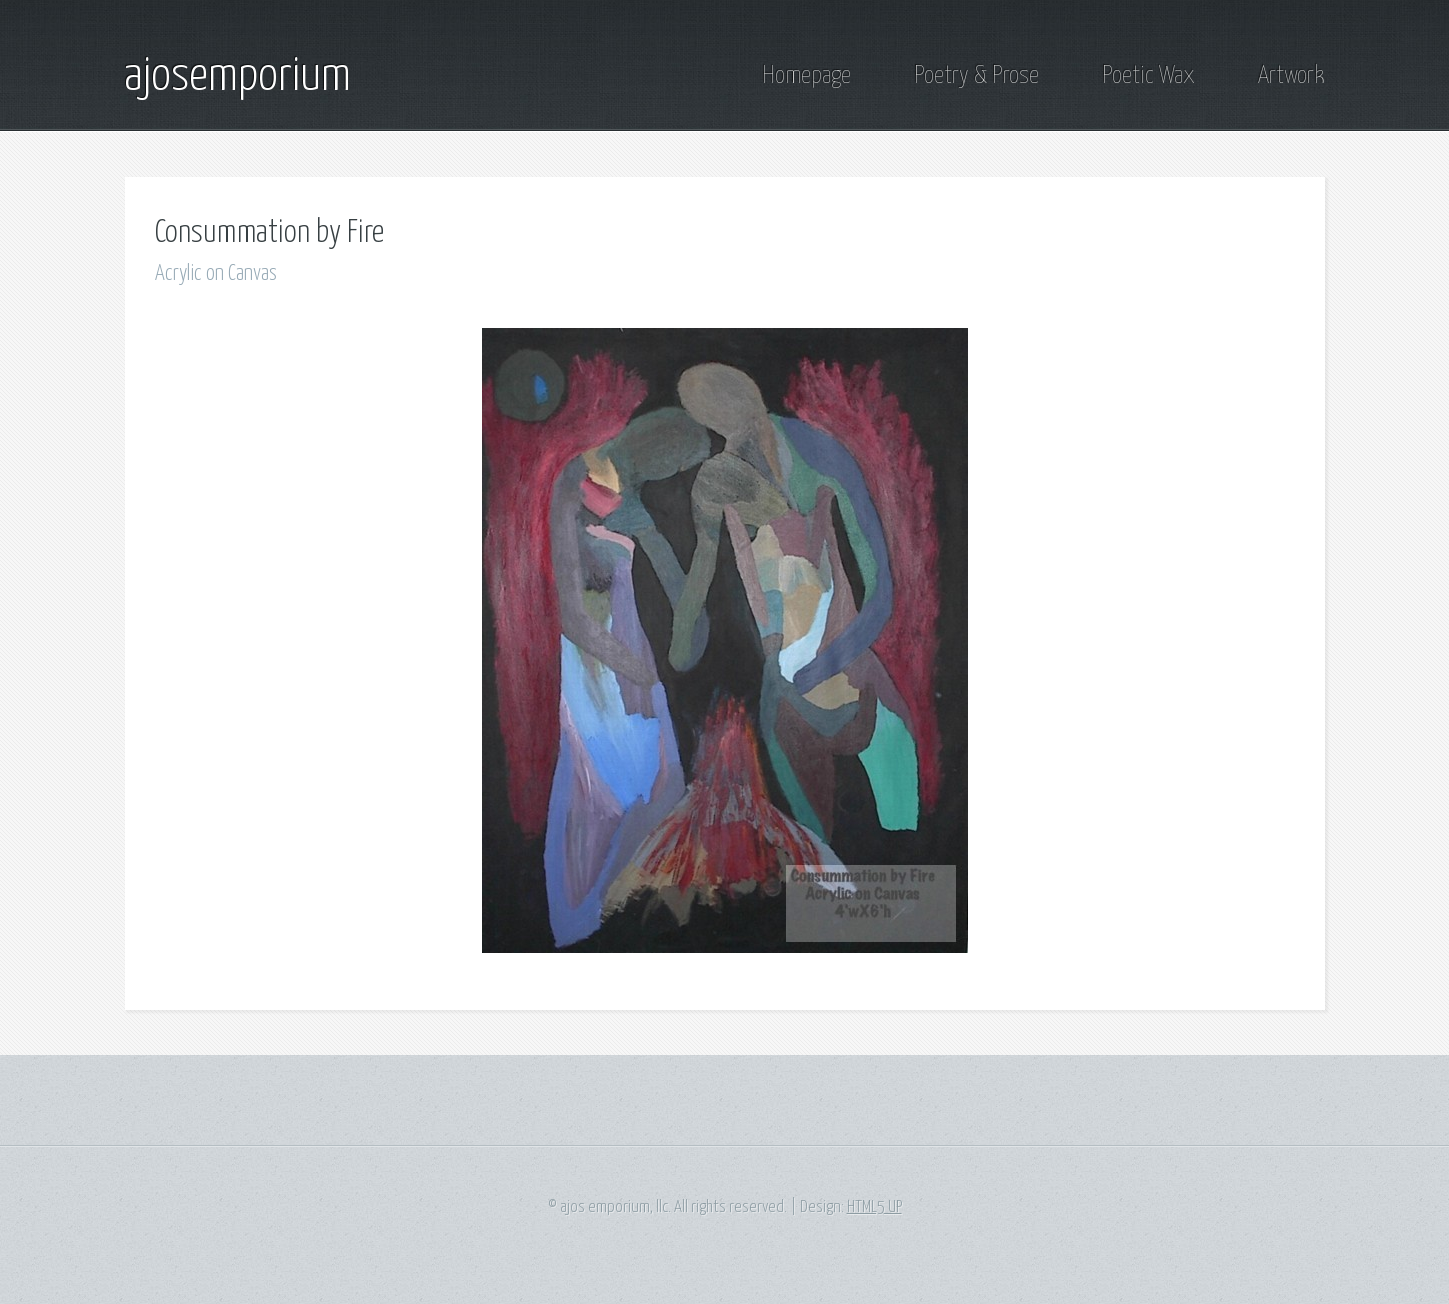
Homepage (806, 76)
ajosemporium (237, 77)
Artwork (1291, 76)
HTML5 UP (874, 1207)
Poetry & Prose (976, 76)
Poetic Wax (1148, 76)
